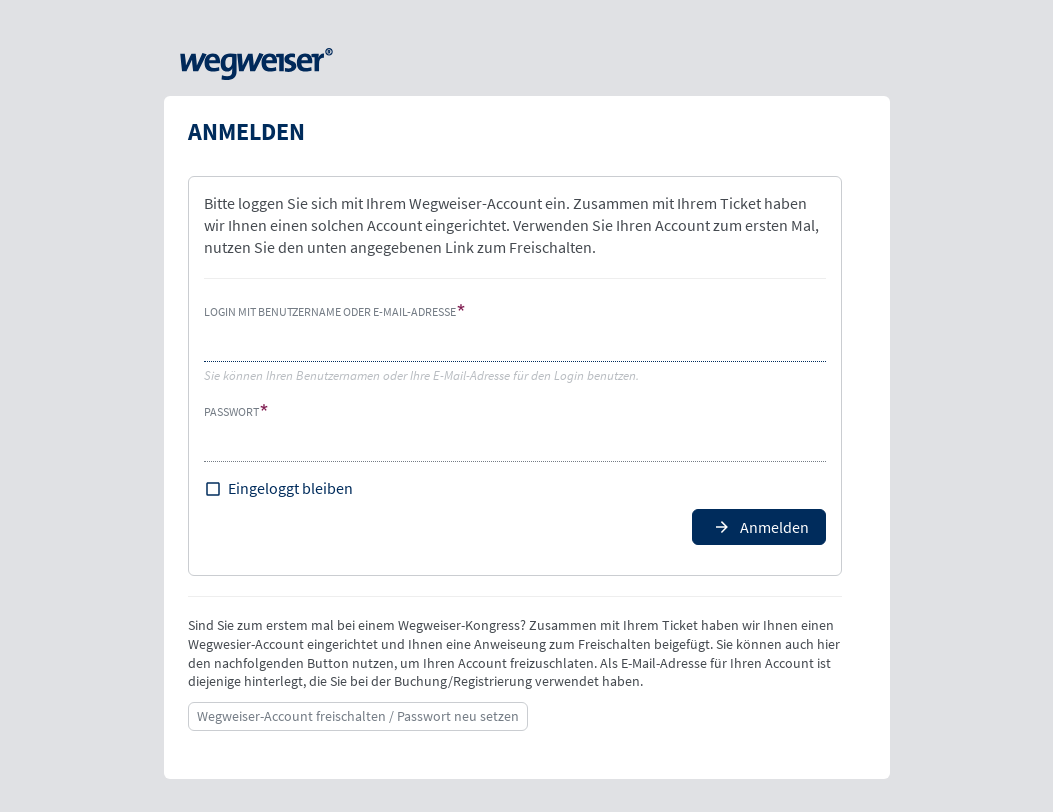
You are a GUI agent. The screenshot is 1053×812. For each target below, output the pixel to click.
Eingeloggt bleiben (290, 488)
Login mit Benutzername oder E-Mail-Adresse (330, 311)
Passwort (231, 411)
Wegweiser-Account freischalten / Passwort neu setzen (358, 716)
